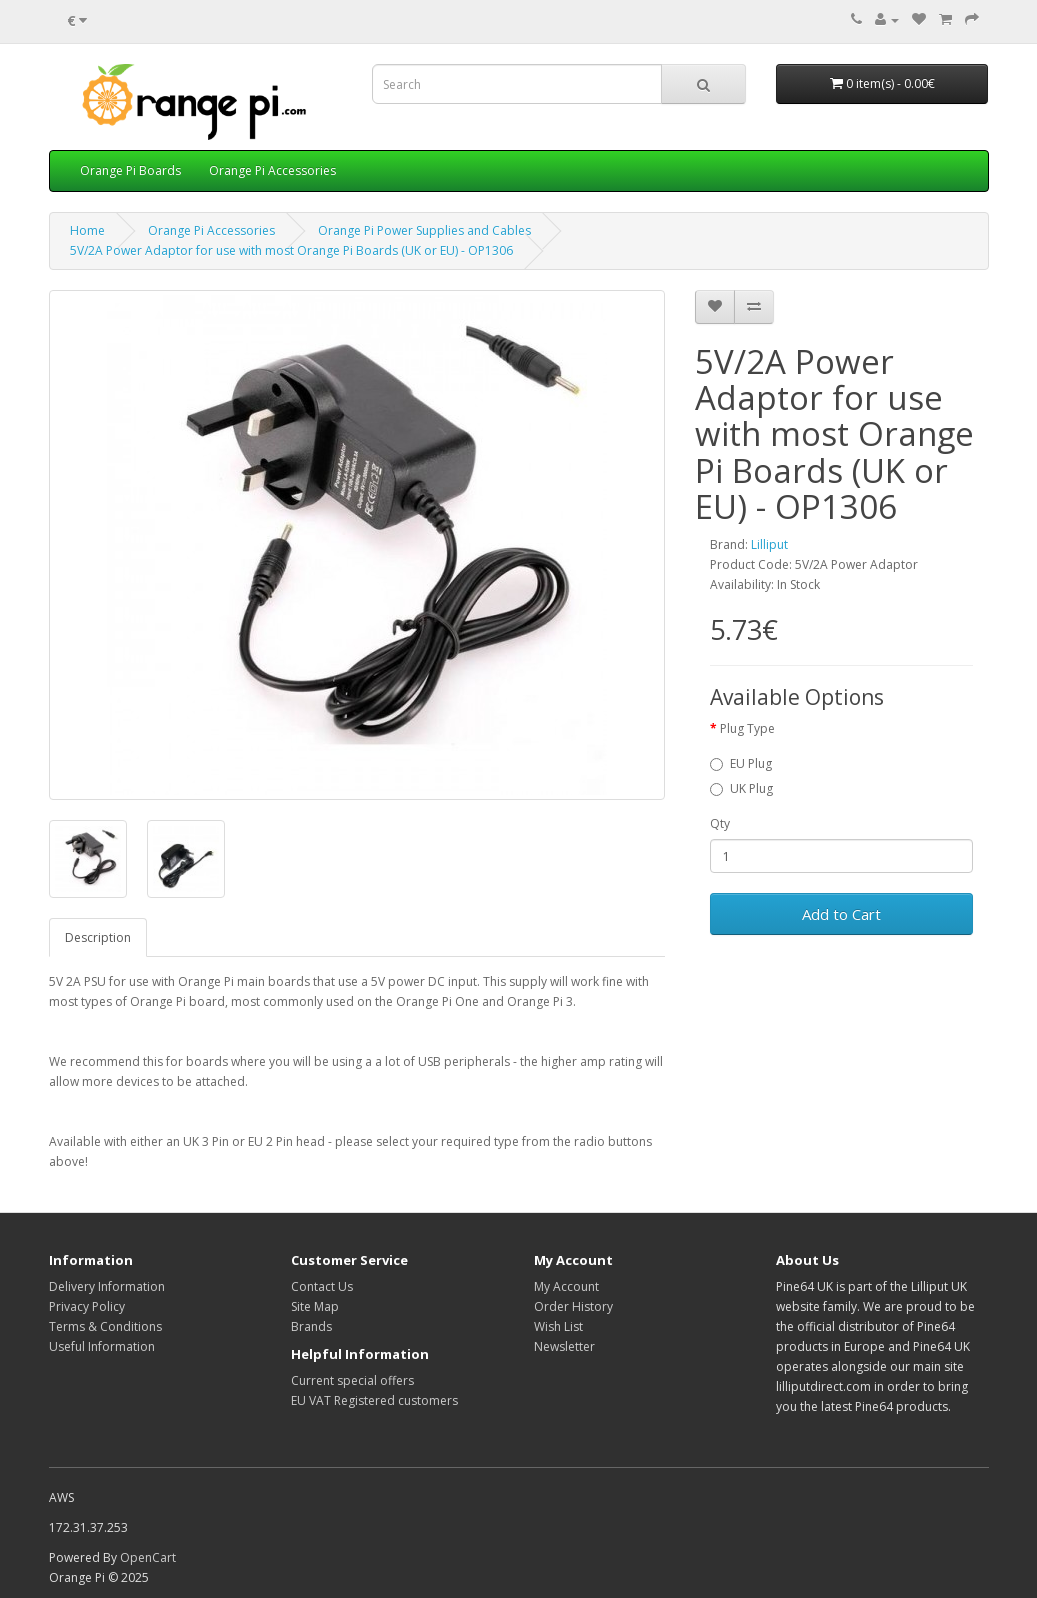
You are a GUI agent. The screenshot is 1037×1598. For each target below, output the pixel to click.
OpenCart (148, 1557)
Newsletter (564, 1346)
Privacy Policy (87, 1306)
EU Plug (741, 763)
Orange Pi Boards (130, 170)
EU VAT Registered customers (374, 1400)
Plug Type (747, 728)
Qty (720, 823)
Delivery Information (107, 1286)
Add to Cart (841, 914)
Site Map (315, 1306)
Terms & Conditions (105, 1326)
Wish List (558, 1326)
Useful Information (102, 1346)
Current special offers (352, 1380)
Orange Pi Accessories (272, 170)
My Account (566, 1286)
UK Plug (741, 788)
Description (98, 937)
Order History (573, 1306)
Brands (311, 1326)
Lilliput (769, 544)
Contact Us (322, 1286)
